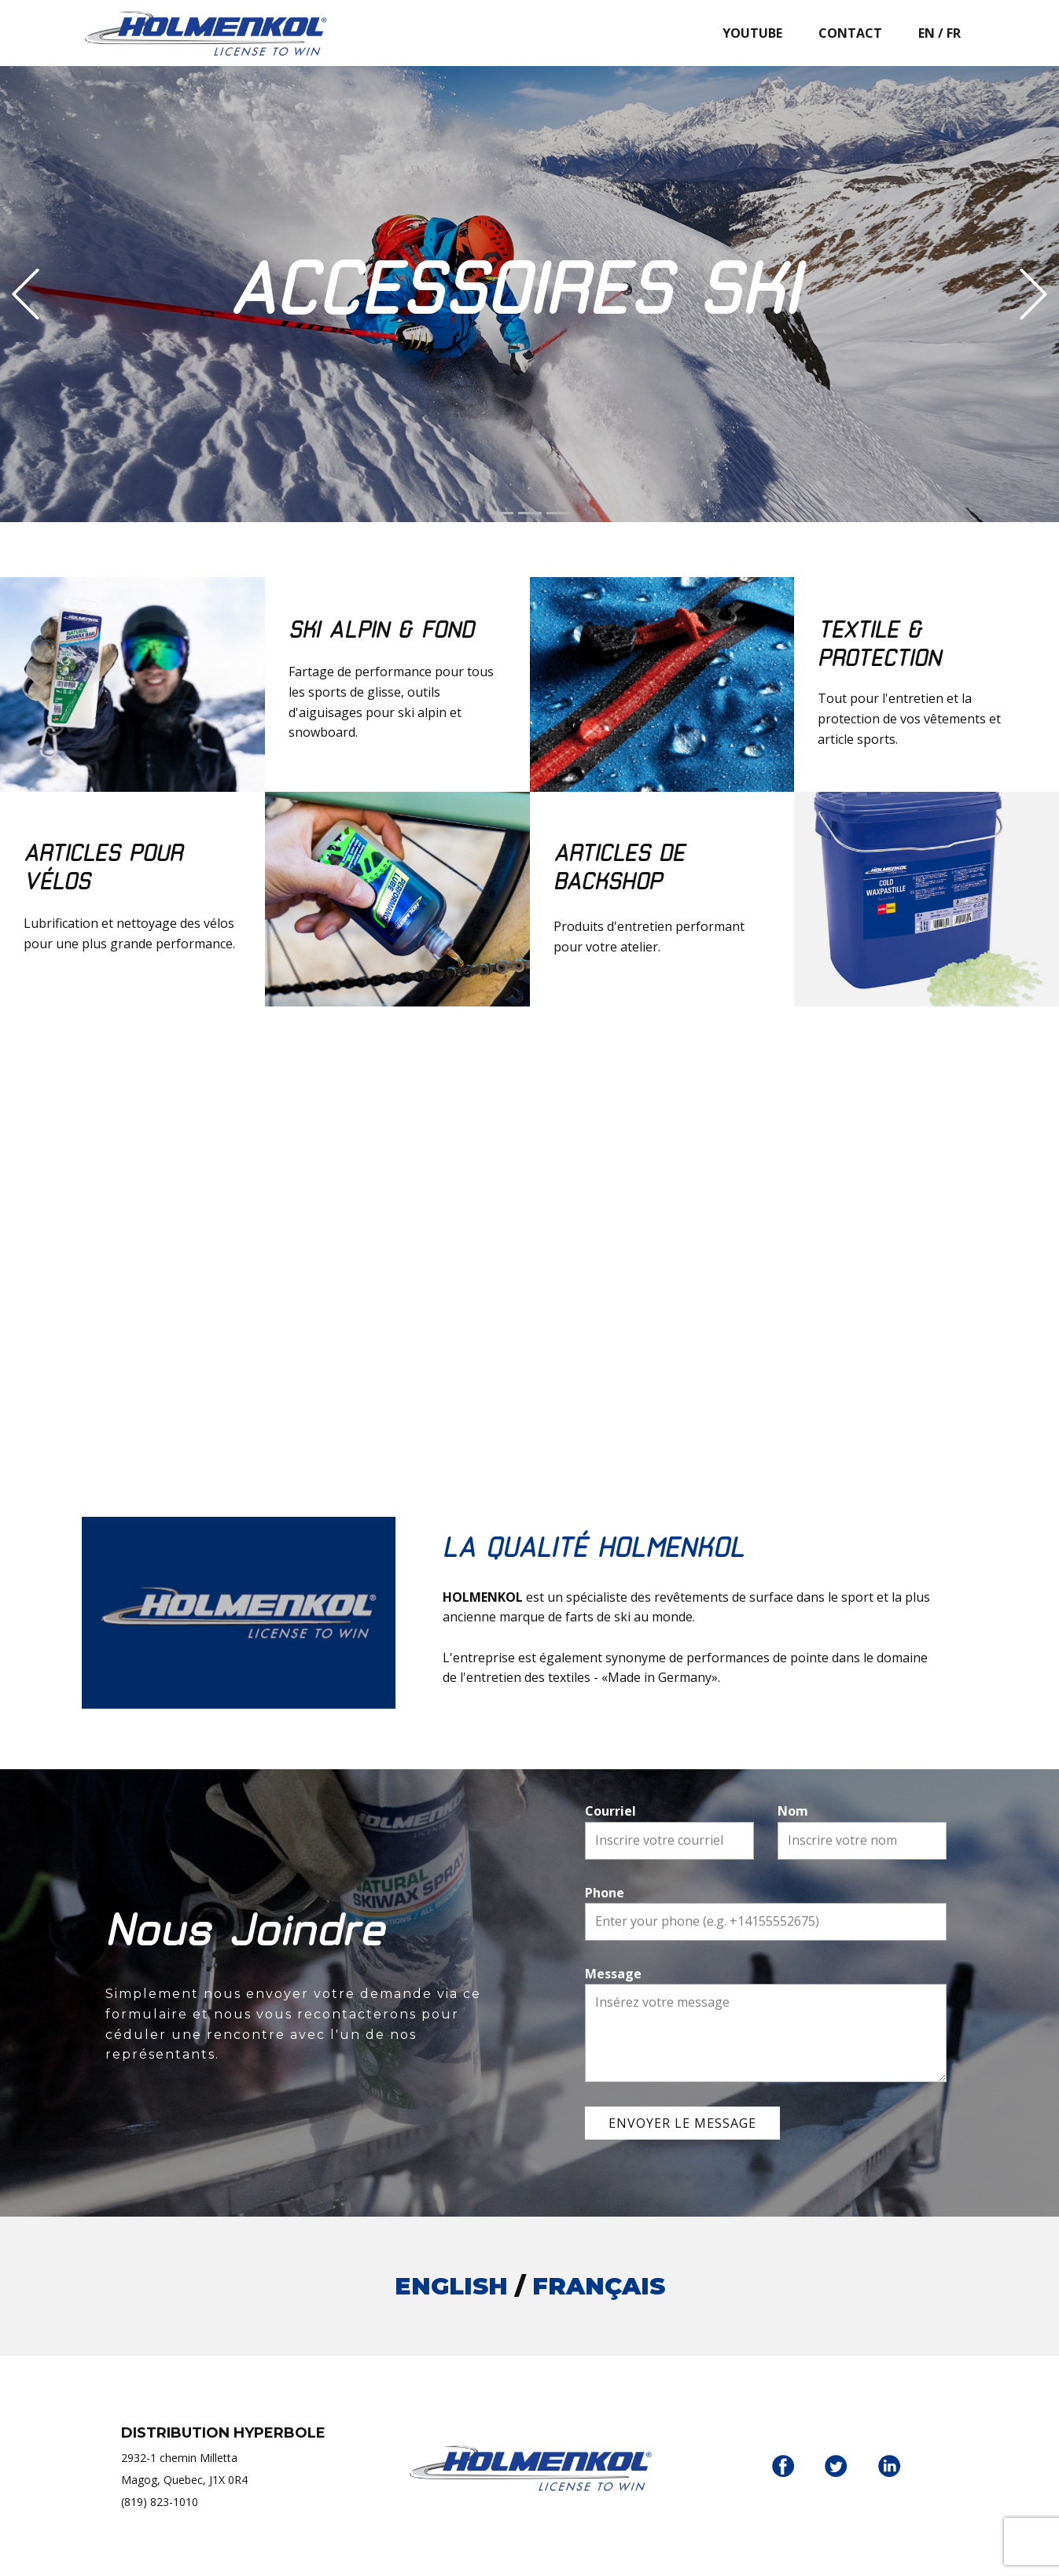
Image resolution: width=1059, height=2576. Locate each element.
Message (613, 1973)
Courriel (610, 1811)
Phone (604, 1892)
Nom (793, 1811)
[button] (25, 294)
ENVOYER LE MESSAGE (682, 2123)
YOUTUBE (752, 33)
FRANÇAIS (598, 2286)
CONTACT (850, 33)
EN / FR (939, 33)
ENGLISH (451, 2286)
